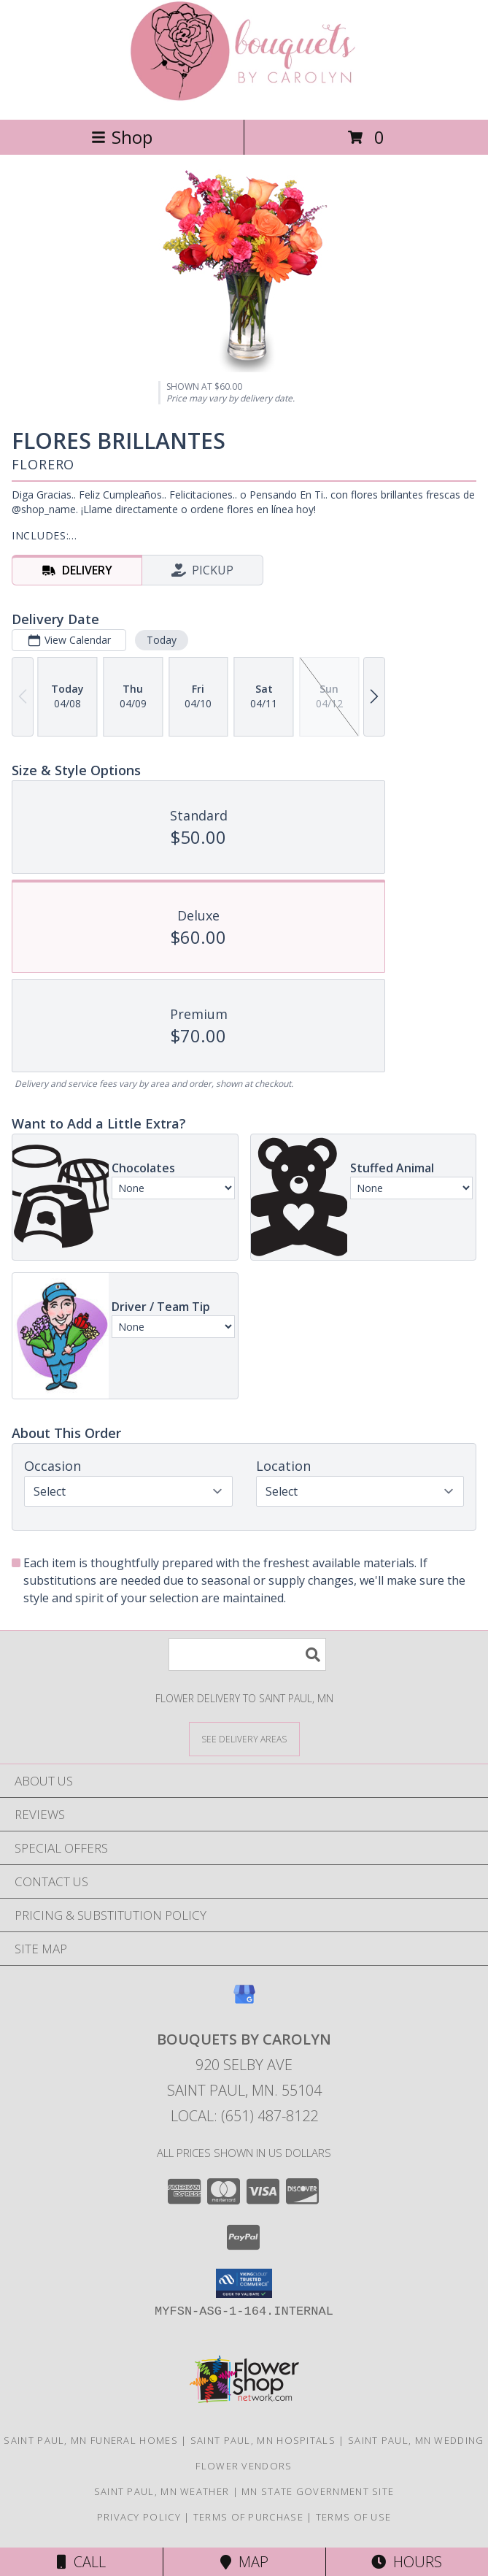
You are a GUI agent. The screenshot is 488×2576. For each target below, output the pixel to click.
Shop (121, 137)
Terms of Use (354, 2516)
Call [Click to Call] (81, 2562)
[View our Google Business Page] (244, 2001)
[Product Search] (247, 1654)
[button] (244, 2283)
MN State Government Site (317, 2491)
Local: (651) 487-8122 (244, 2116)
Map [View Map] (244, 2562)
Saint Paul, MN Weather (162, 2491)
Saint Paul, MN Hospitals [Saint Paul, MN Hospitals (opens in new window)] (263, 2440)
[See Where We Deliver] (244, 1738)
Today (162, 640)
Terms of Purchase (248, 2516)
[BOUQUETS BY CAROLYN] (244, 98)
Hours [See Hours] (406, 2562)
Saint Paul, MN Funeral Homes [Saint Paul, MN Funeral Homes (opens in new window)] (90, 2440)
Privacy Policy (139, 2516)
